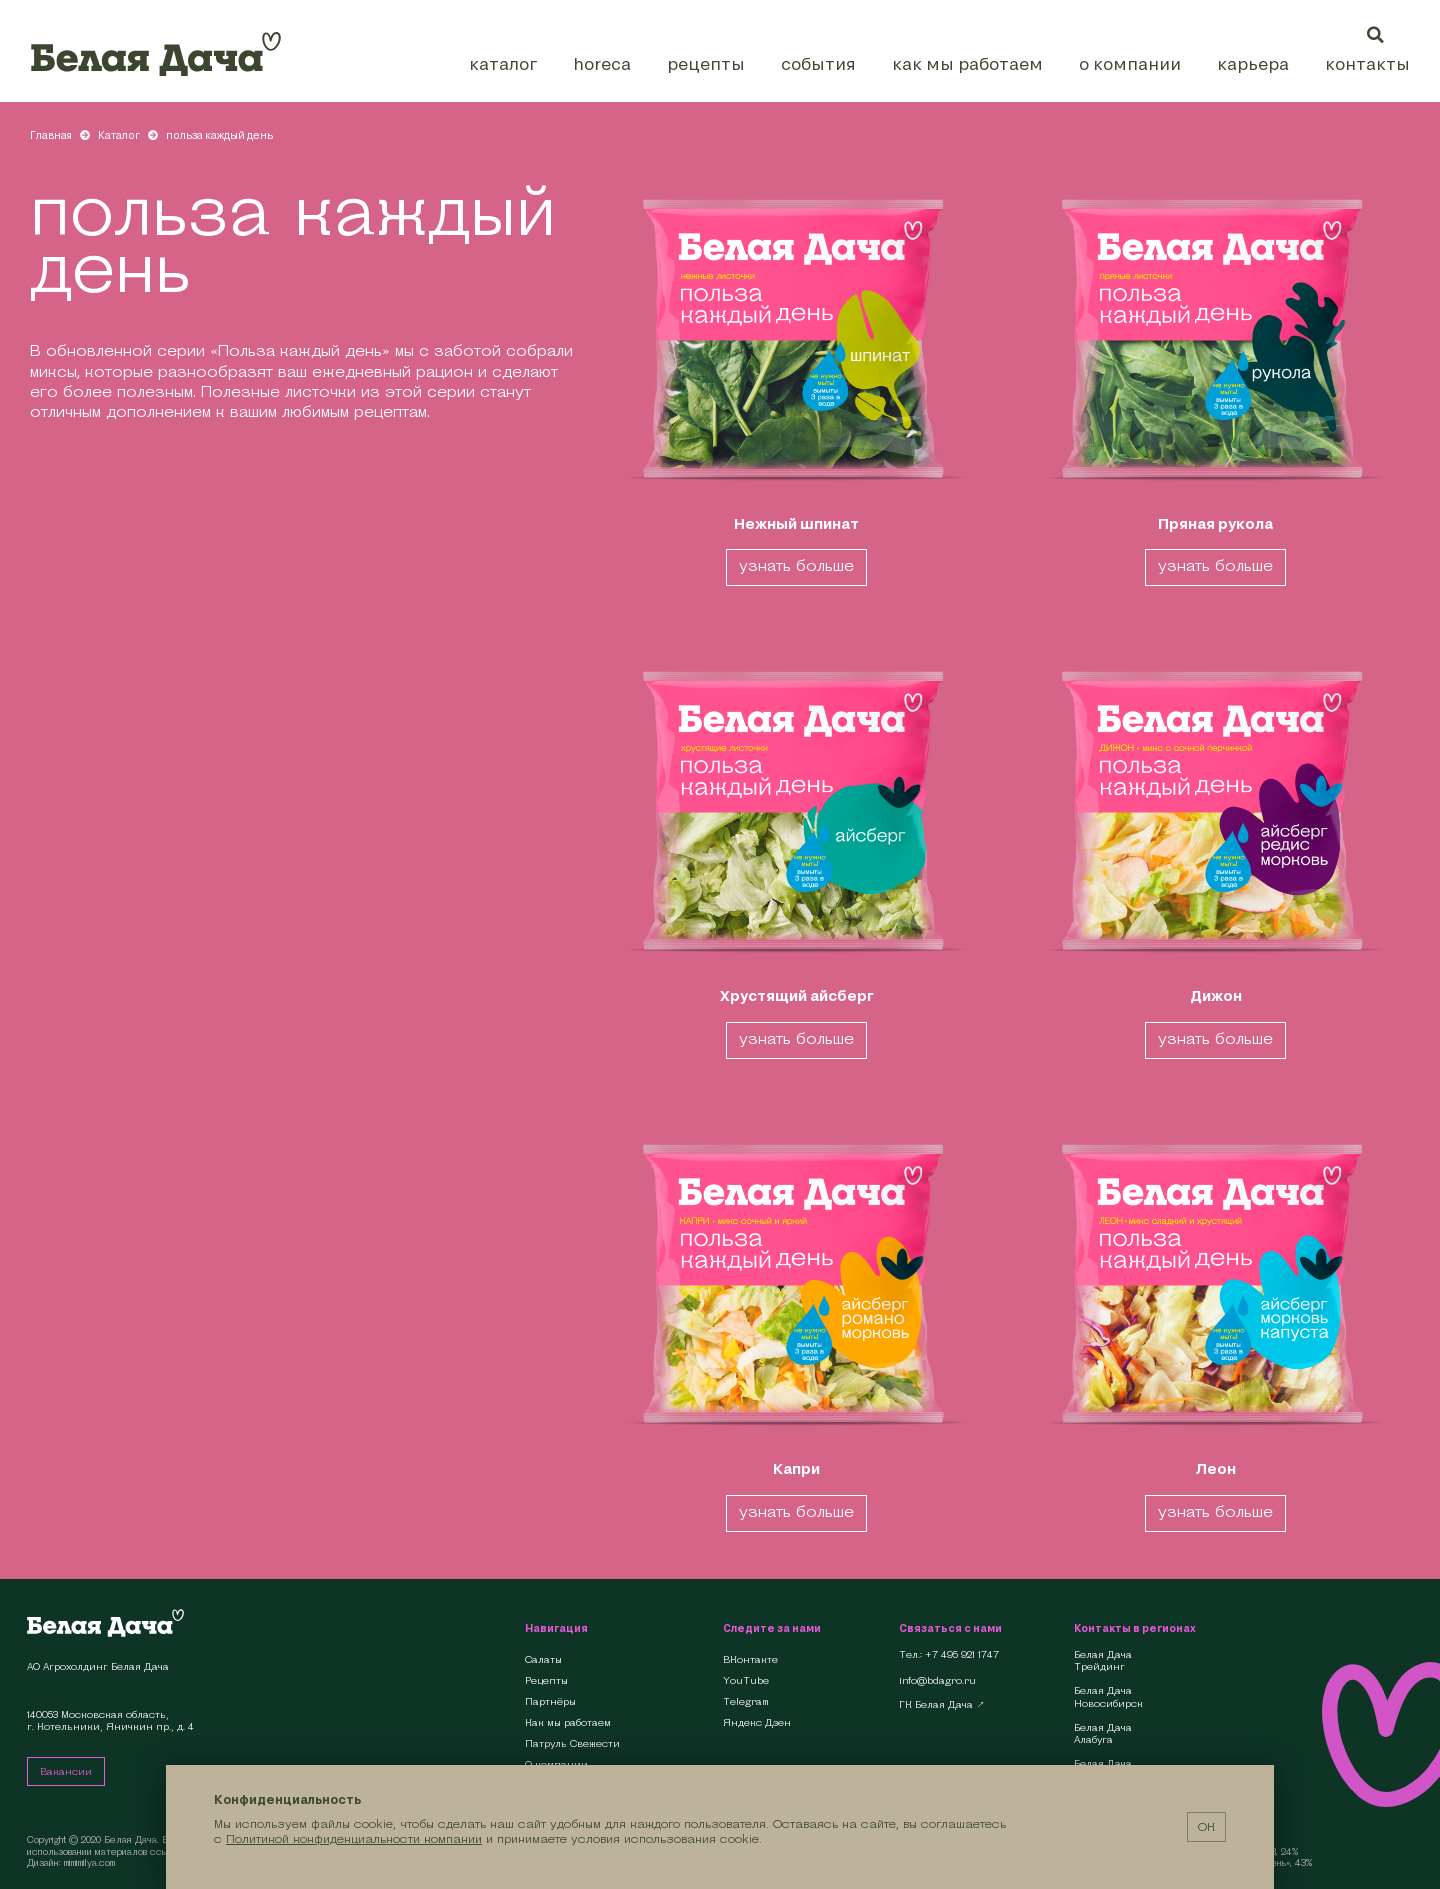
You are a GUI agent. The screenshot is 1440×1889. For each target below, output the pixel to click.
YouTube (746, 1680)
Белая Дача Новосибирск (1108, 1697)
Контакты (1367, 63)
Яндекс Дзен (757, 1722)
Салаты (543, 1659)
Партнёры (550, 1701)
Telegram (746, 1701)
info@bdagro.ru (937, 1681)
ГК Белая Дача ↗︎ (942, 1705)
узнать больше (796, 565)
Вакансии (66, 1771)
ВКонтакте (750, 1659)
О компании (1130, 63)
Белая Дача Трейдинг (1103, 1661)
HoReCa (602, 63)
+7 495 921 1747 (962, 1655)
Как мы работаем (967, 63)
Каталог (503, 63)
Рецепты (706, 63)
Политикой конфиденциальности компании (354, 1838)
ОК (1206, 1826)
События (818, 63)
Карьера (1253, 63)
